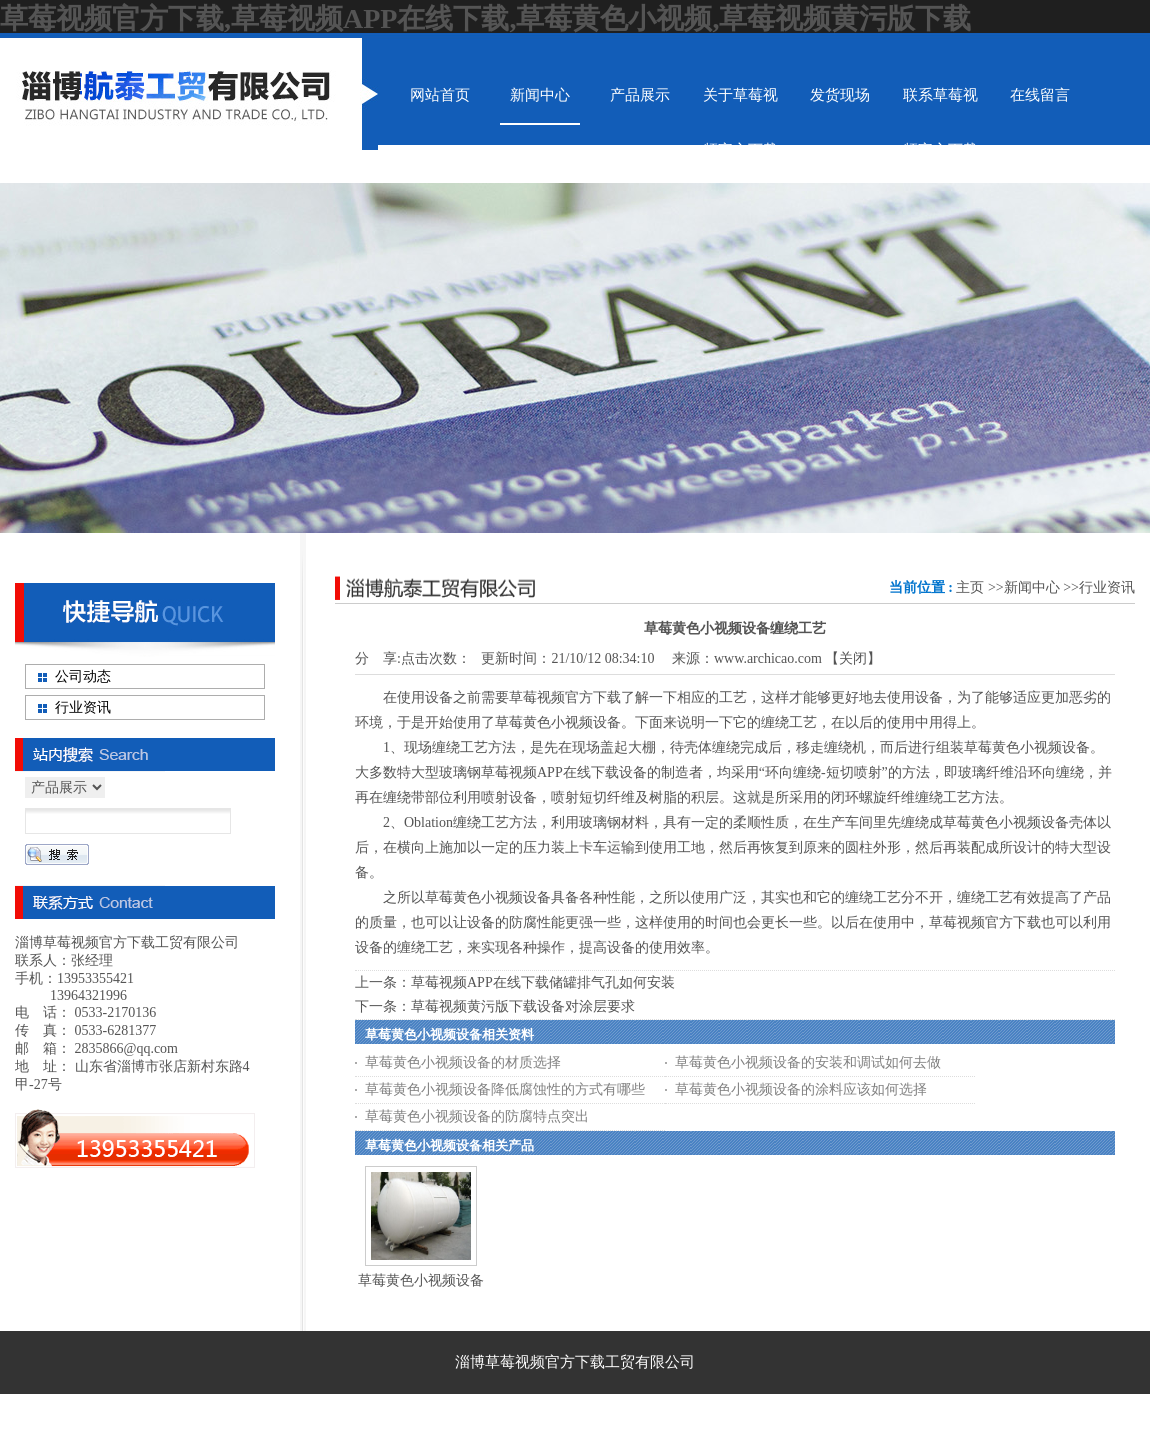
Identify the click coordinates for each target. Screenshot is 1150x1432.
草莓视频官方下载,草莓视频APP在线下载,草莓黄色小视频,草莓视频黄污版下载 (485, 18)
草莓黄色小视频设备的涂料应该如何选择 (801, 1089)
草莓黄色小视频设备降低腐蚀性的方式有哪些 (505, 1089)
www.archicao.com (768, 658)
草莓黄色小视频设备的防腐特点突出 (477, 1116)
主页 (970, 587)
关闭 (853, 658)
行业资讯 (1107, 587)
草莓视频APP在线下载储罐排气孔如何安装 (543, 982)
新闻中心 (1032, 587)
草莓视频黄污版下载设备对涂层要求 (523, 1006)
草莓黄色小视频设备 (421, 1280)
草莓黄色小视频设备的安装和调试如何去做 (808, 1062)
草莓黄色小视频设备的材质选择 (463, 1062)
